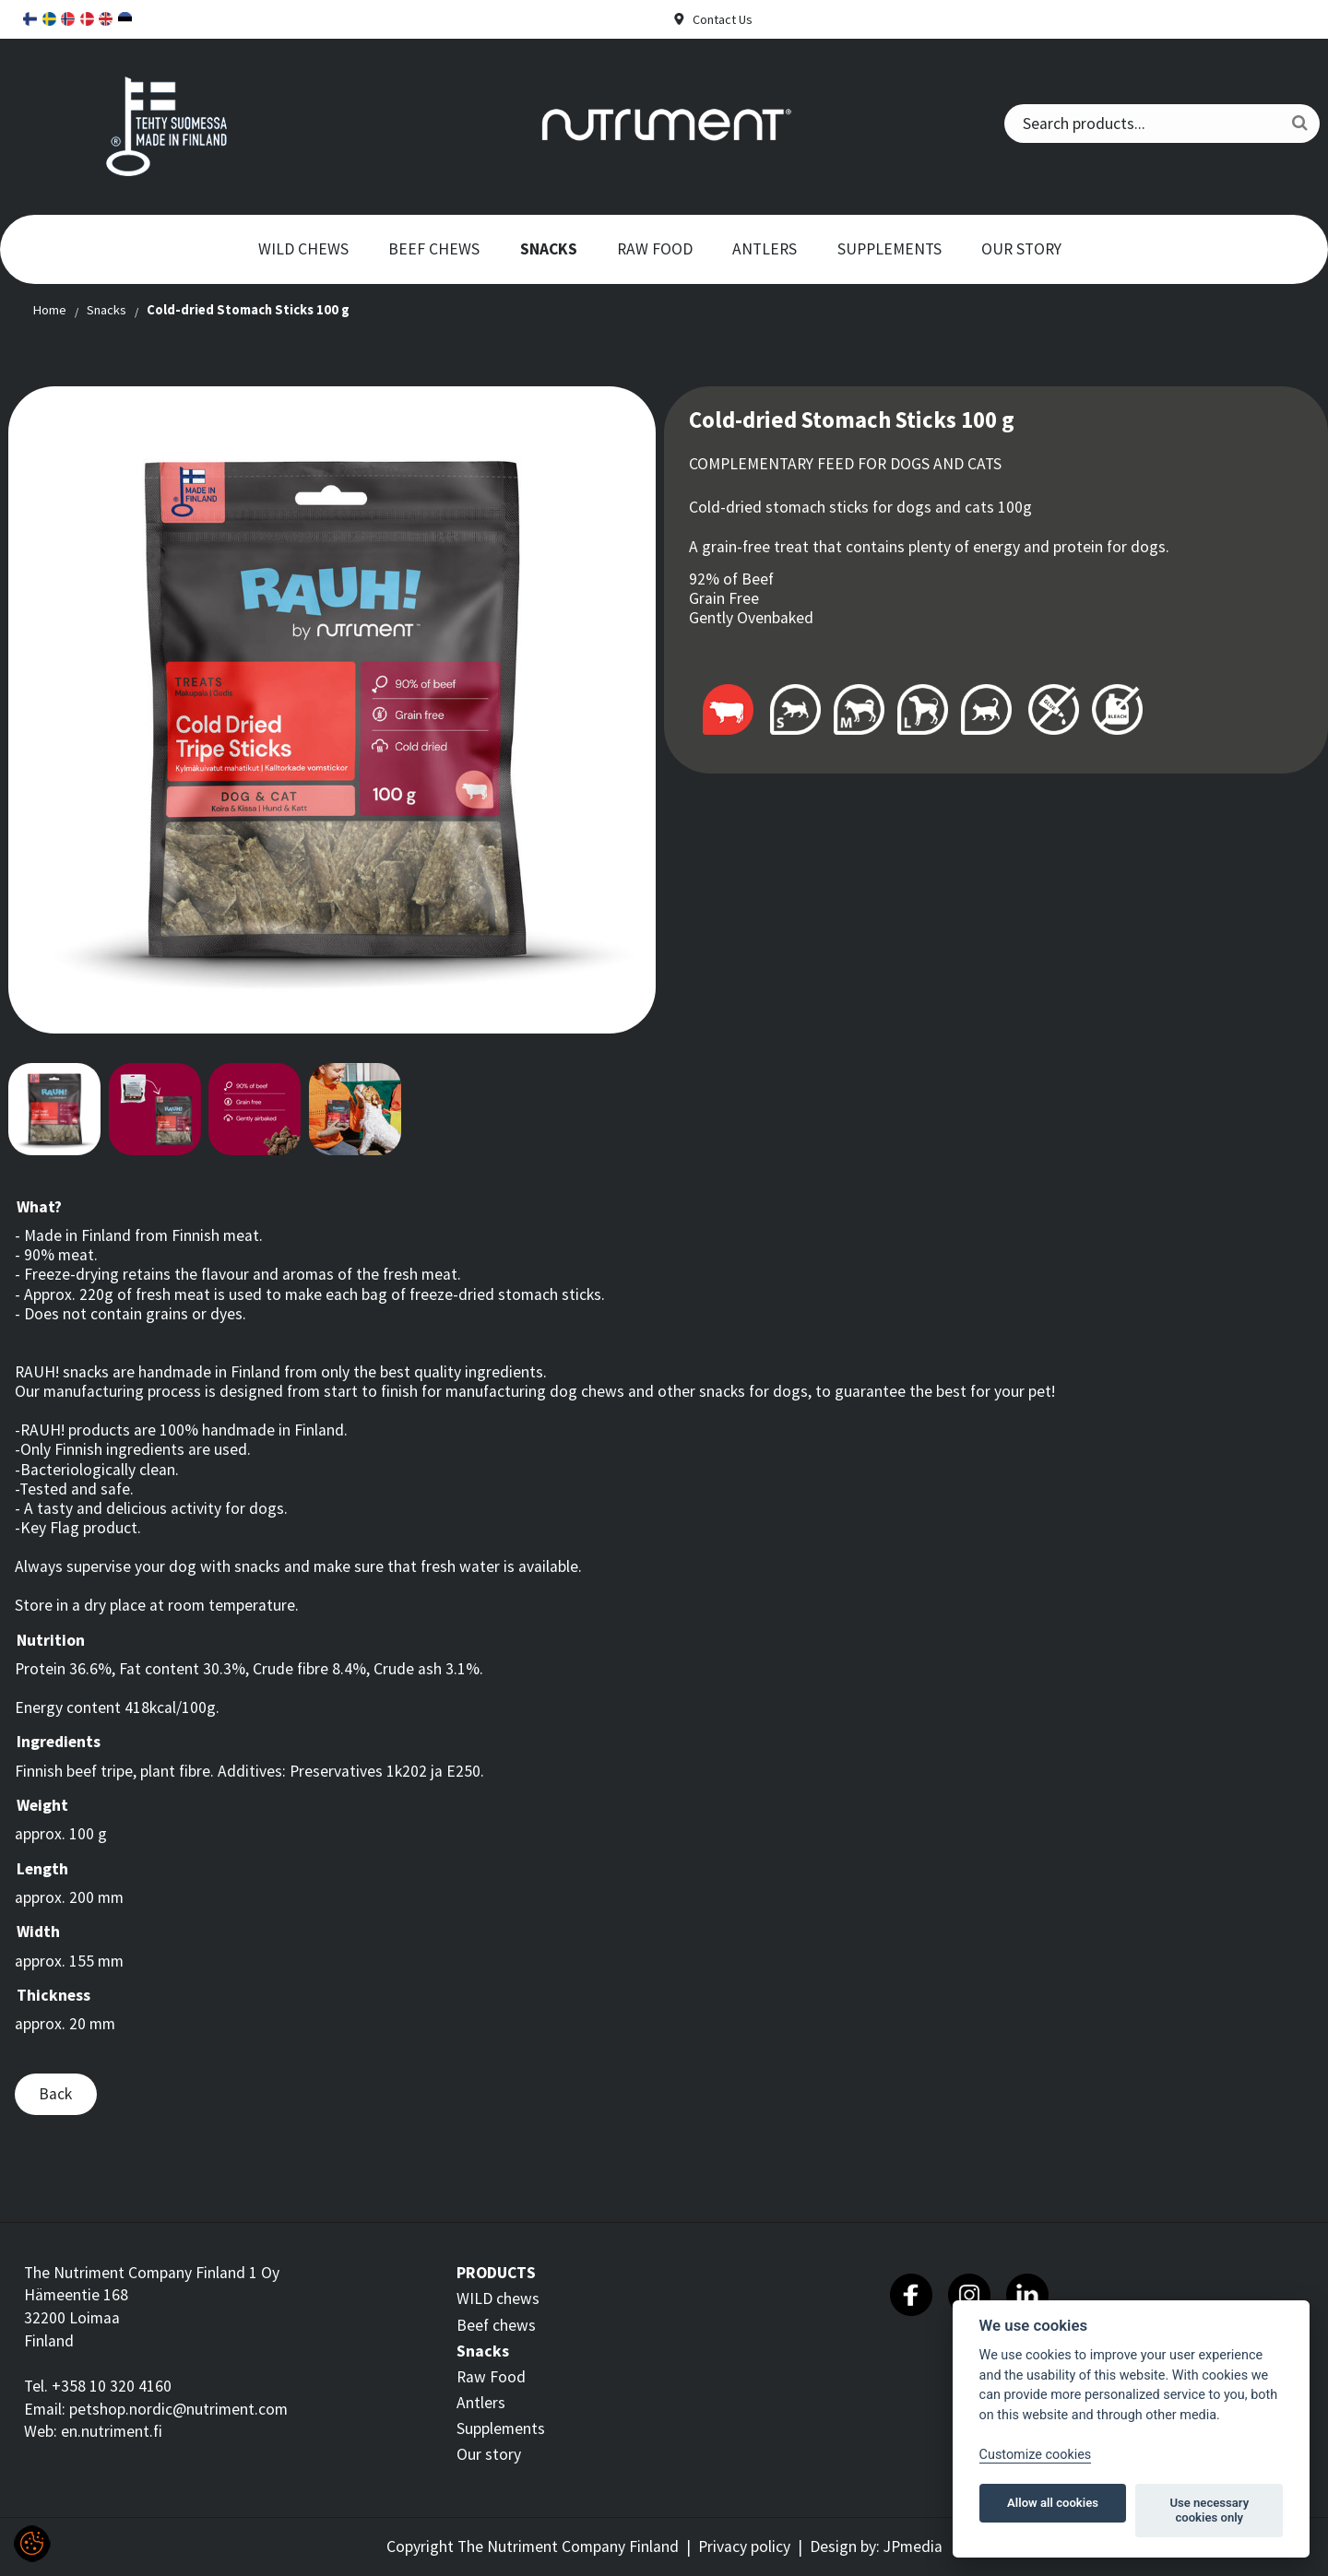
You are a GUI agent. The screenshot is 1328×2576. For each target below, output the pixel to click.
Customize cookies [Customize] (1035, 2455)
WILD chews (303, 249)
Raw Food (655, 249)
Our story (1021, 249)
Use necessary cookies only (1209, 2510)
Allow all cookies (1052, 2503)
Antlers (764, 249)
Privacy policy (744, 2546)
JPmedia (913, 2546)
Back (55, 2094)
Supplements (889, 249)
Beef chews (434, 249)
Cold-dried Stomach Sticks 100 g (248, 309)
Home (49, 309)
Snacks (548, 249)
